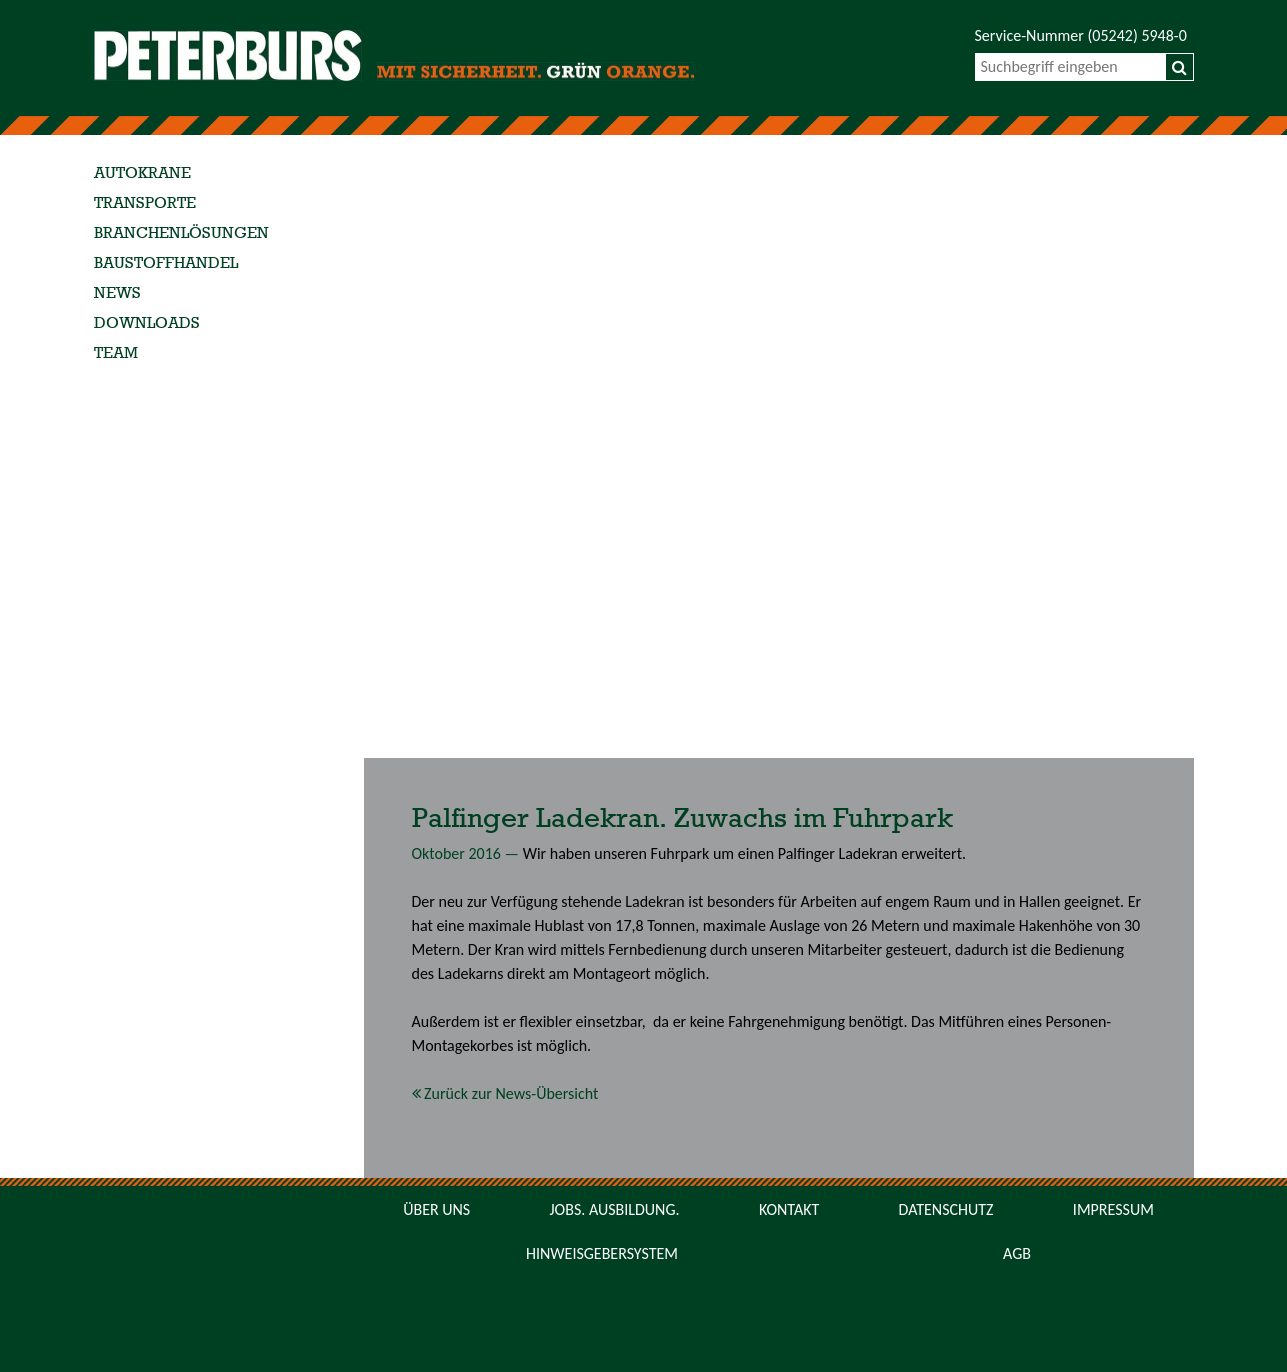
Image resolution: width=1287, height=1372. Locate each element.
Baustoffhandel (166, 264)
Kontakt (789, 1209)
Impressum (1113, 1209)
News (117, 294)
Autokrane (142, 174)
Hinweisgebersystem (602, 1253)
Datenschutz (946, 1209)
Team (116, 354)
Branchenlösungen (181, 234)
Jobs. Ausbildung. (615, 1209)
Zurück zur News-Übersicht (505, 1093)
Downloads (147, 324)
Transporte (145, 204)
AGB (1017, 1253)
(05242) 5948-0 (1137, 35)
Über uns (436, 1209)
